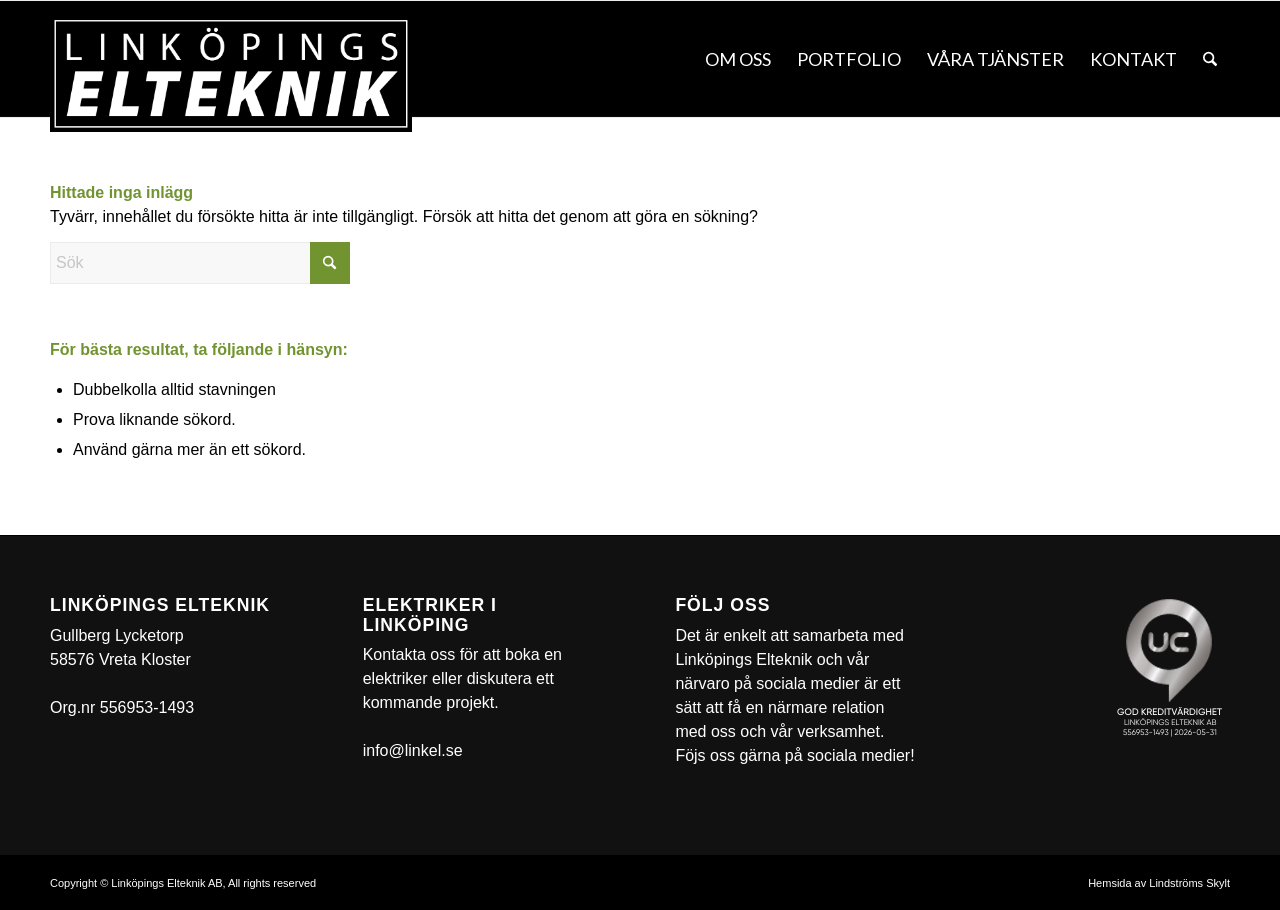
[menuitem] (738, 59)
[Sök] (1210, 59)
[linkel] (231, 74)
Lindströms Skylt (1189, 883)
